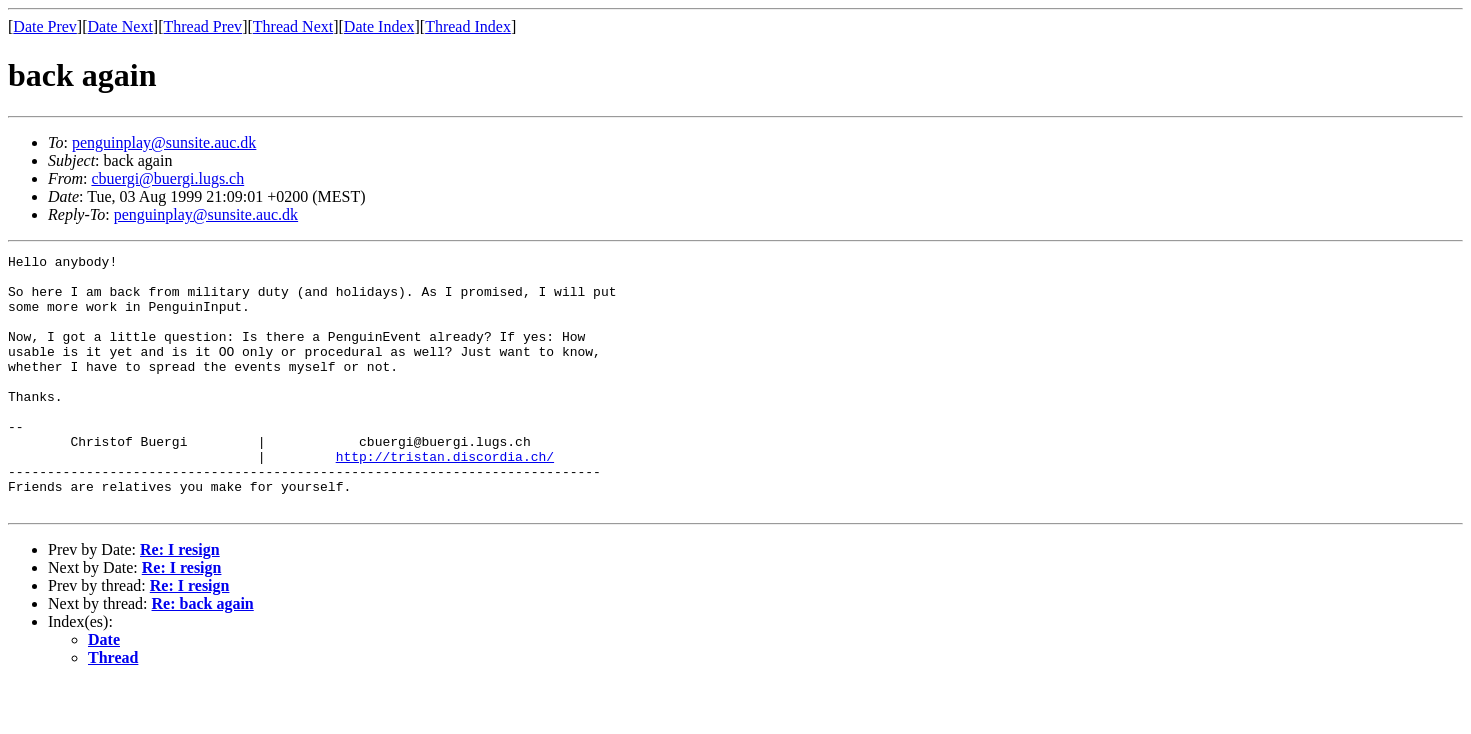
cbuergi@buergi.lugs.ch (167, 178)
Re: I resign (180, 600)
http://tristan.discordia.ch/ (445, 498)
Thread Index (468, 26)
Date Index (379, 26)
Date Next (120, 26)
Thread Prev (202, 26)
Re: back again (203, 654)
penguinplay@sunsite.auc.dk (164, 142)
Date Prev (45, 26)
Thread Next (293, 26)
